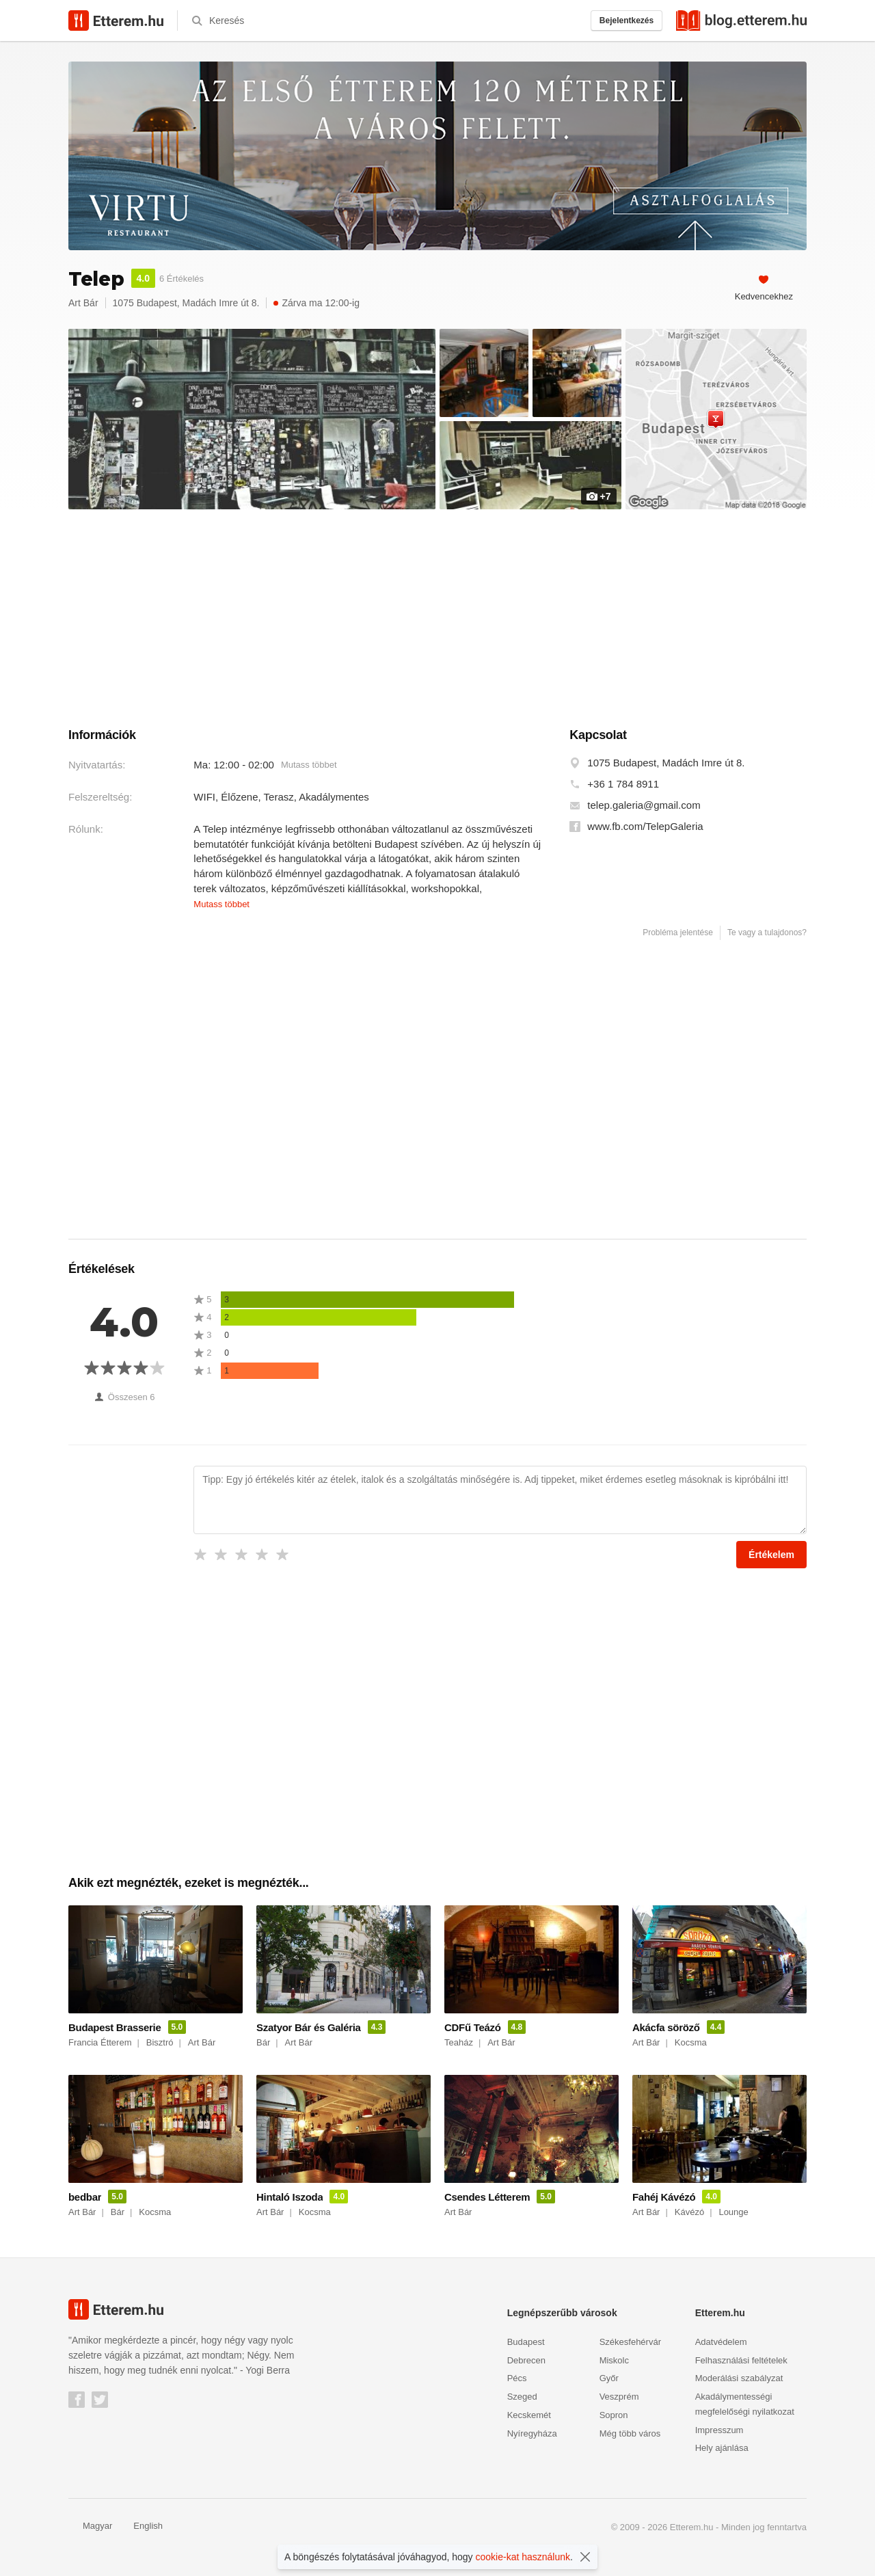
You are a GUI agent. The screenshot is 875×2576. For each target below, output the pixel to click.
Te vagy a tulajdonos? (767, 932)
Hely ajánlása (722, 2448)
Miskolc (614, 2360)
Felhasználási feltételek (741, 2360)
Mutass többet (309, 765)
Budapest (526, 2342)
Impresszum (719, 2430)
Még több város (630, 2433)
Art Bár (83, 302)
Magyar (90, 2526)
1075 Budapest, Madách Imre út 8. (665, 762)
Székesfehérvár (630, 2342)
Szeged (522, 2396)
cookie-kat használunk (523, 2556)
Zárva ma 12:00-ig (316, 302)
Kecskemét (529, 2415)
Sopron (614, 2415)
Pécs (517, 2378)
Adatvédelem (721, 2342)
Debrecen (526, 2360)
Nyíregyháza (532, 2433)
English (141, 2526)
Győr (609, 2378)
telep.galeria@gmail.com (643, 805)
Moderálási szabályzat (739, 2378)
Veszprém (619, 2396)
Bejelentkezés (627, 20)
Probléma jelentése (678, 932)
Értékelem (771, 1554)
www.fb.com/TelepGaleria (645, 826)
